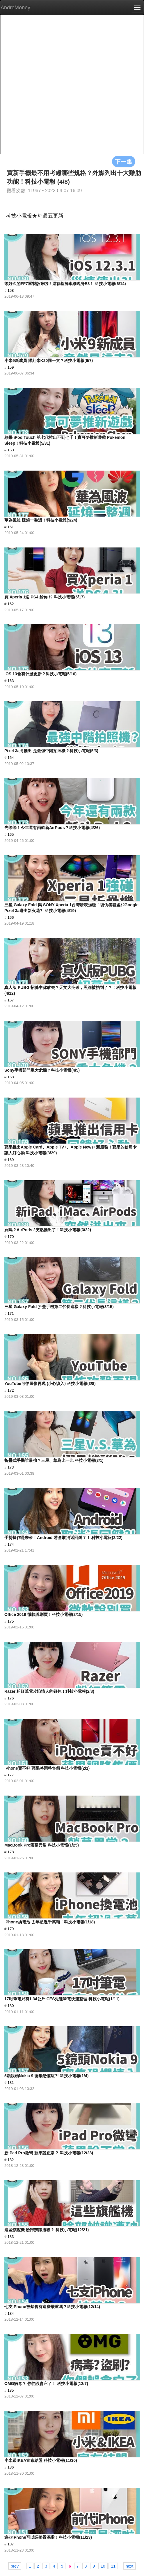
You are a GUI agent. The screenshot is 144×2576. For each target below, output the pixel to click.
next (129, 2565)
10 (103, 2565)
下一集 (123, 161)
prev (15, 2565)
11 (113, 2565)
